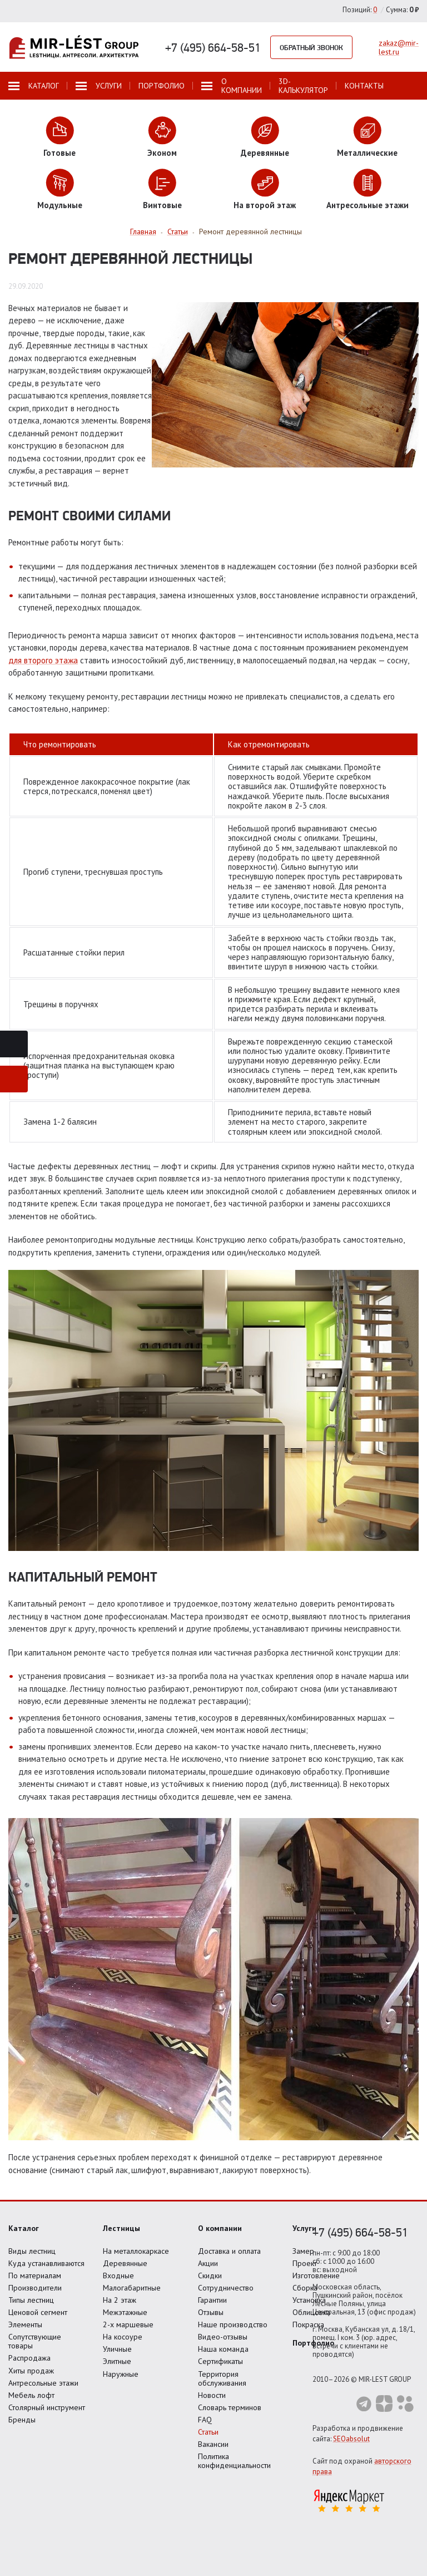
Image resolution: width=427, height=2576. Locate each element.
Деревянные (125, 2263)
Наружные (120, 2374)
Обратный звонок (311, 47)
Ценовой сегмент (37, 2312)
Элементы (25, 2324)
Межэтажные (125, 2312)
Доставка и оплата (229, 2251)
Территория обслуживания (222, 2378)
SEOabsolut (351, 2439)
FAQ (205, 2420)
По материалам (34, 2275)
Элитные (117, 2361)
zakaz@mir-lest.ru (399, 47)
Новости (212, 2395)
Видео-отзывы (222, 2337)
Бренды (22, 2420)
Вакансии (213, 2444)
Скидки (210, 2275)
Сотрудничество (226, 2288)
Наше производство (232, 2324)
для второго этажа (43, 660)
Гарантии (212, 2300)
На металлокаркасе (136, 2251)
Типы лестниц (31, 2300)
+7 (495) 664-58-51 (213, 47)
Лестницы (121, 2228)
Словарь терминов (229, 2407)
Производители (35, 2288)
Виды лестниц (32, 2251)
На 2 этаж (119, 2300)
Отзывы (211, 2312)
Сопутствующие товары (34, 2341)
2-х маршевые (128, 2324)
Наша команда (223, 2349)
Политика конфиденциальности (234, 2460)
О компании (220, 2228)
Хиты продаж (31, 2371)
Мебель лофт (31, 2395)
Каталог (23, 2228)
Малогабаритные (132, 2288)
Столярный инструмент (46, 2407)
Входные (118, 2275)
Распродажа (29, 2358)
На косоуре (122, 2337)
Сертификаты (220, 2361)
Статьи (208, 2432)
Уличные (117, 2349)
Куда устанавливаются (46, 2263)
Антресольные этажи (43, 2383)
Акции (208, 2263)
